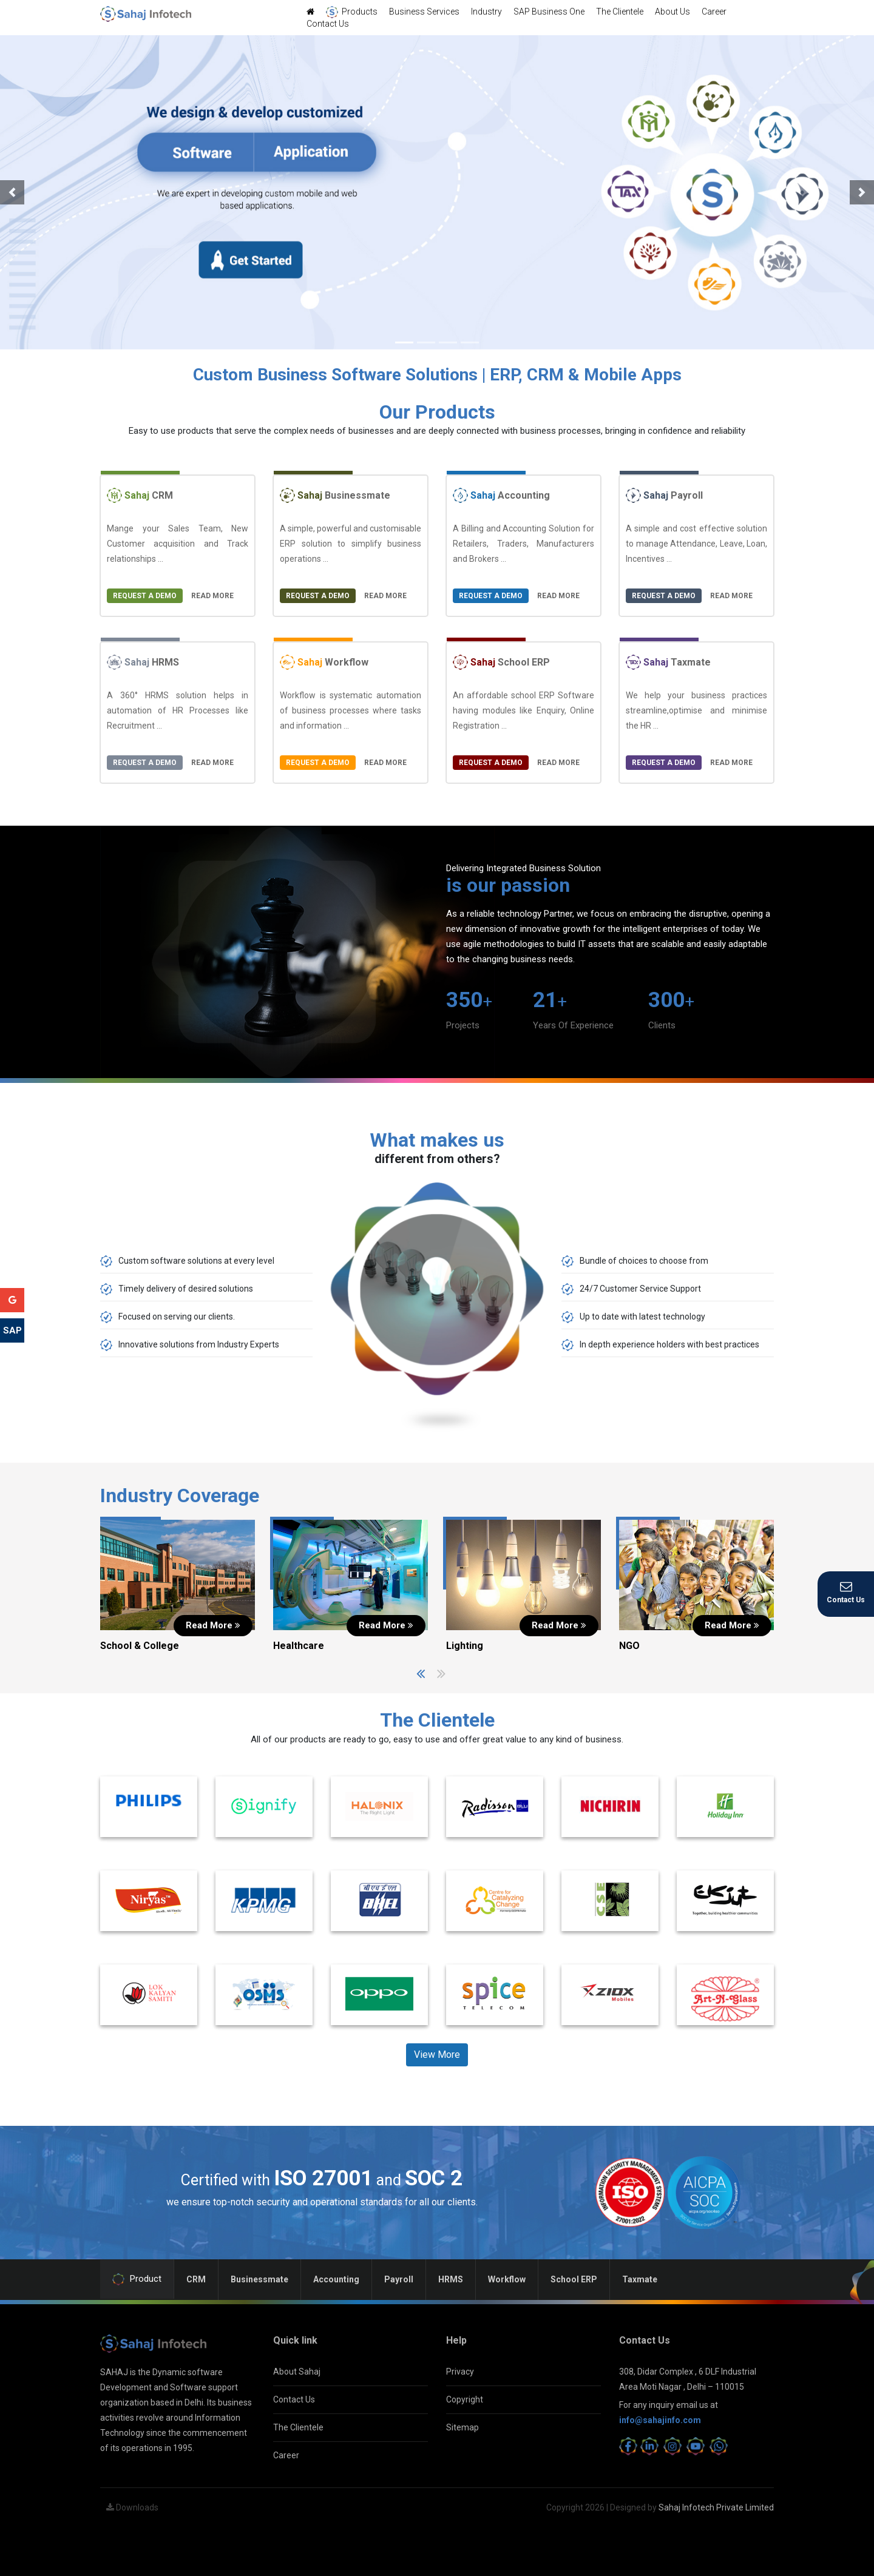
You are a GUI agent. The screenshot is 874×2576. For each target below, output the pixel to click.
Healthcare (298, 1645)
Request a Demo (145, 596)
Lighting (464, 1645)
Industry (486, 11)
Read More (212, 596)
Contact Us (328, 24)
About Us (672, 11)
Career (714, 11)
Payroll (664, 495)
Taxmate (668, 662)
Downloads (132, 2507)
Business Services (424, 11)
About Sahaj (296, 2371)
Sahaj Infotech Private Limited (716, 2507)
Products (352, 11)
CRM (140, 495)
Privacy (460, 2371)
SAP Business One (548, 11)
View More (437, 2054)
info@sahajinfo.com (660, 2420)
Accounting (501, 495)
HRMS (143, 662)
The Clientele (619, 11)
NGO (629, 1645)
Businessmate (335, 495)
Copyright (464, 2399)
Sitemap (462, 2427)
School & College (139, 1645)
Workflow (324, 662)
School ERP (501, 662)
